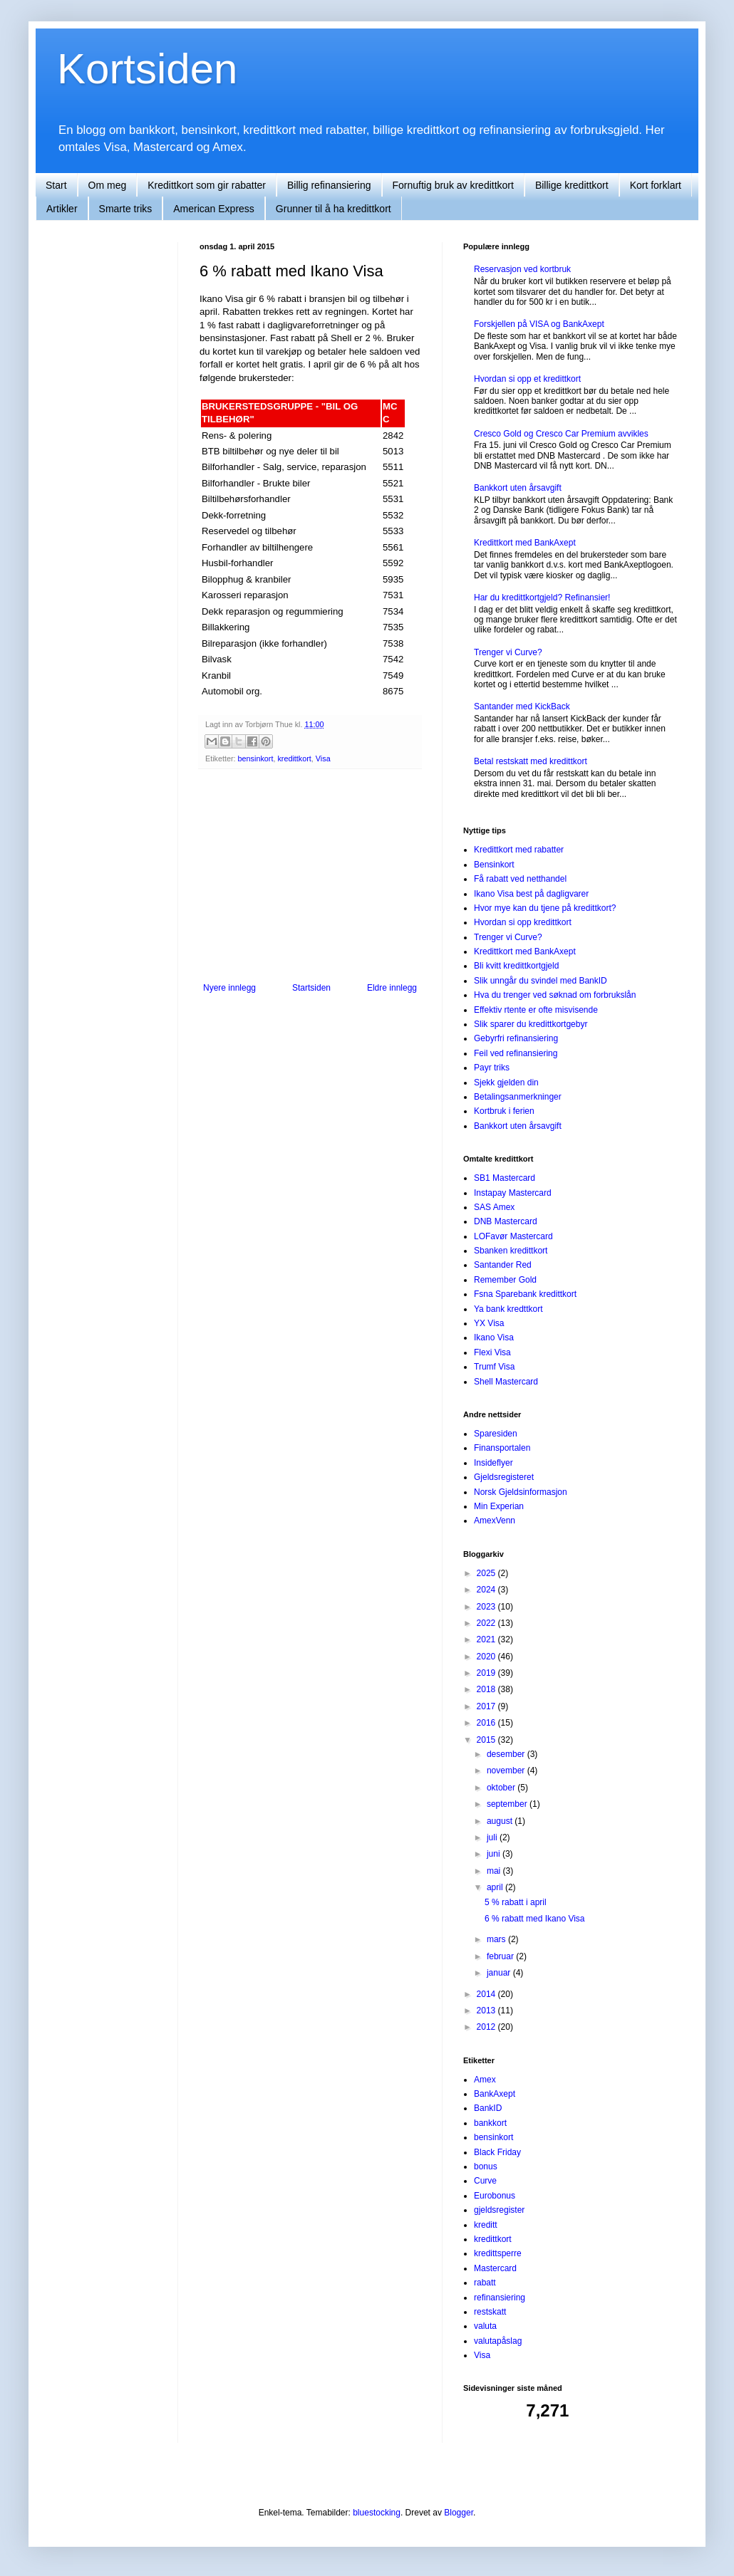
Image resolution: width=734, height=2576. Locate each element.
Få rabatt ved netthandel (520, 879)
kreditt (485, 2225)
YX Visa (489, 1323)
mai (495, 1871)
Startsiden (311, 988)
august (501, 1821)
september (508, 1804)
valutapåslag (498, 2341)
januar (500, 1973)
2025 (487, 1573)
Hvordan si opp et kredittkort (527, 379)
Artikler (62, 208)
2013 (487, 2011)
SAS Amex (494, 1207)
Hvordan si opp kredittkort (523, 922)
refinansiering (499, 2298)
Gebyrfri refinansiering (516, 1038)
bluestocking (376, 2513)
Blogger (458, 2513)
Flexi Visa (492, 1352)
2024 (487, 1590)
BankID (488, 2108)
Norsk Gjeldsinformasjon (520, 1492)
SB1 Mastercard (504, 1178)
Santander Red (503, 1265)
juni (494, 1854)
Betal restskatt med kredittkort (530, 761)
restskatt (490, 2312)
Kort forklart (655, 185)
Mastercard (495, 2268)
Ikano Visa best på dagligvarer (531, 894)
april (496, 1887)
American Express (213, 208)
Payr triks (492, 1068)
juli (493, 1837)
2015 (487, 1740)
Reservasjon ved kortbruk (522, 269)
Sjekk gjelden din (506, 1083)
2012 (487, 2027)
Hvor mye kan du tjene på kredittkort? (545, 908)
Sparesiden (495, 1434)
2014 (487, 1994)
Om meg (107, 185)
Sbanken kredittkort (510, 1251)
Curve (485, 2181)
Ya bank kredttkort (508, 1309)
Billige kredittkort (572, 185)
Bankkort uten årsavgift (518, 488)
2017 (487, 1706)
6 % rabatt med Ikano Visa (535, 1919)
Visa (323, 758)
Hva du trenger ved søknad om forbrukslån (555, 995)
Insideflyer (493, 1463)
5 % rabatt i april (516, 1902)
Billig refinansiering (329, 185)
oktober (502, 1788)
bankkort (490, 2123)
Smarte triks (126, 208)
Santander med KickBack (522, 706)
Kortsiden (147, 69)
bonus (485, 2166)
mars (497, 1939)
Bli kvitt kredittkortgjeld (516, 966)
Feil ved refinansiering (515, 1053)
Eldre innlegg (392, 988)
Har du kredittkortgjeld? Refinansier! (542, 598)
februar (501, 1956)
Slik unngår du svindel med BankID (540, 981)
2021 (487, 1639)
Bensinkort (494, 865)
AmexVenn (494, 1521)
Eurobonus (494, 2196)
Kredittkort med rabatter (519, 850)
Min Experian (499, 1506)
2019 (487, 1673)
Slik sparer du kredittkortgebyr (530, 1024)
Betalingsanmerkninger (518, 1097)
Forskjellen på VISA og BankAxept (539, 324)
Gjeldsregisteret (504, 1477)
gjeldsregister (499, 2210)
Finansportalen (502, 1448)
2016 (487, 1723)
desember (507, 1754)
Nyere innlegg (229, 988)
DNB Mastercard (505, 1221)
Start (56, 185)
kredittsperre (498, 2253)
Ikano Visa (494, 1337)
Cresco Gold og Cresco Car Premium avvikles (561, 434)
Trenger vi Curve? (508, 652)
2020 (487, 1657)
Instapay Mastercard (513, 1193)
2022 (487, 1623)
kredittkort (294, 758)
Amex (485, 2080)
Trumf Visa (494, 1367)
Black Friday (497, 2152)
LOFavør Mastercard (513, 1236)
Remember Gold (505, 1280)
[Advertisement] (310, 876)
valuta (485, 2326)
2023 (487, 1607)
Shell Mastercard (506, 1382)
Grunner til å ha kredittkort (333, 208)
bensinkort (256, 758)
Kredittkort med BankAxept (525, 543)
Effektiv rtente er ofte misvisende (536, 1010)
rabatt (485, 2283)
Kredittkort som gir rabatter (207, 185)
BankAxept (494, 2094)
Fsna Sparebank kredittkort (525, 1294)
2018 (487, 1689)
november (507, 1770)
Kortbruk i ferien (504, 1111)
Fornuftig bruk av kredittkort (453, 185)
